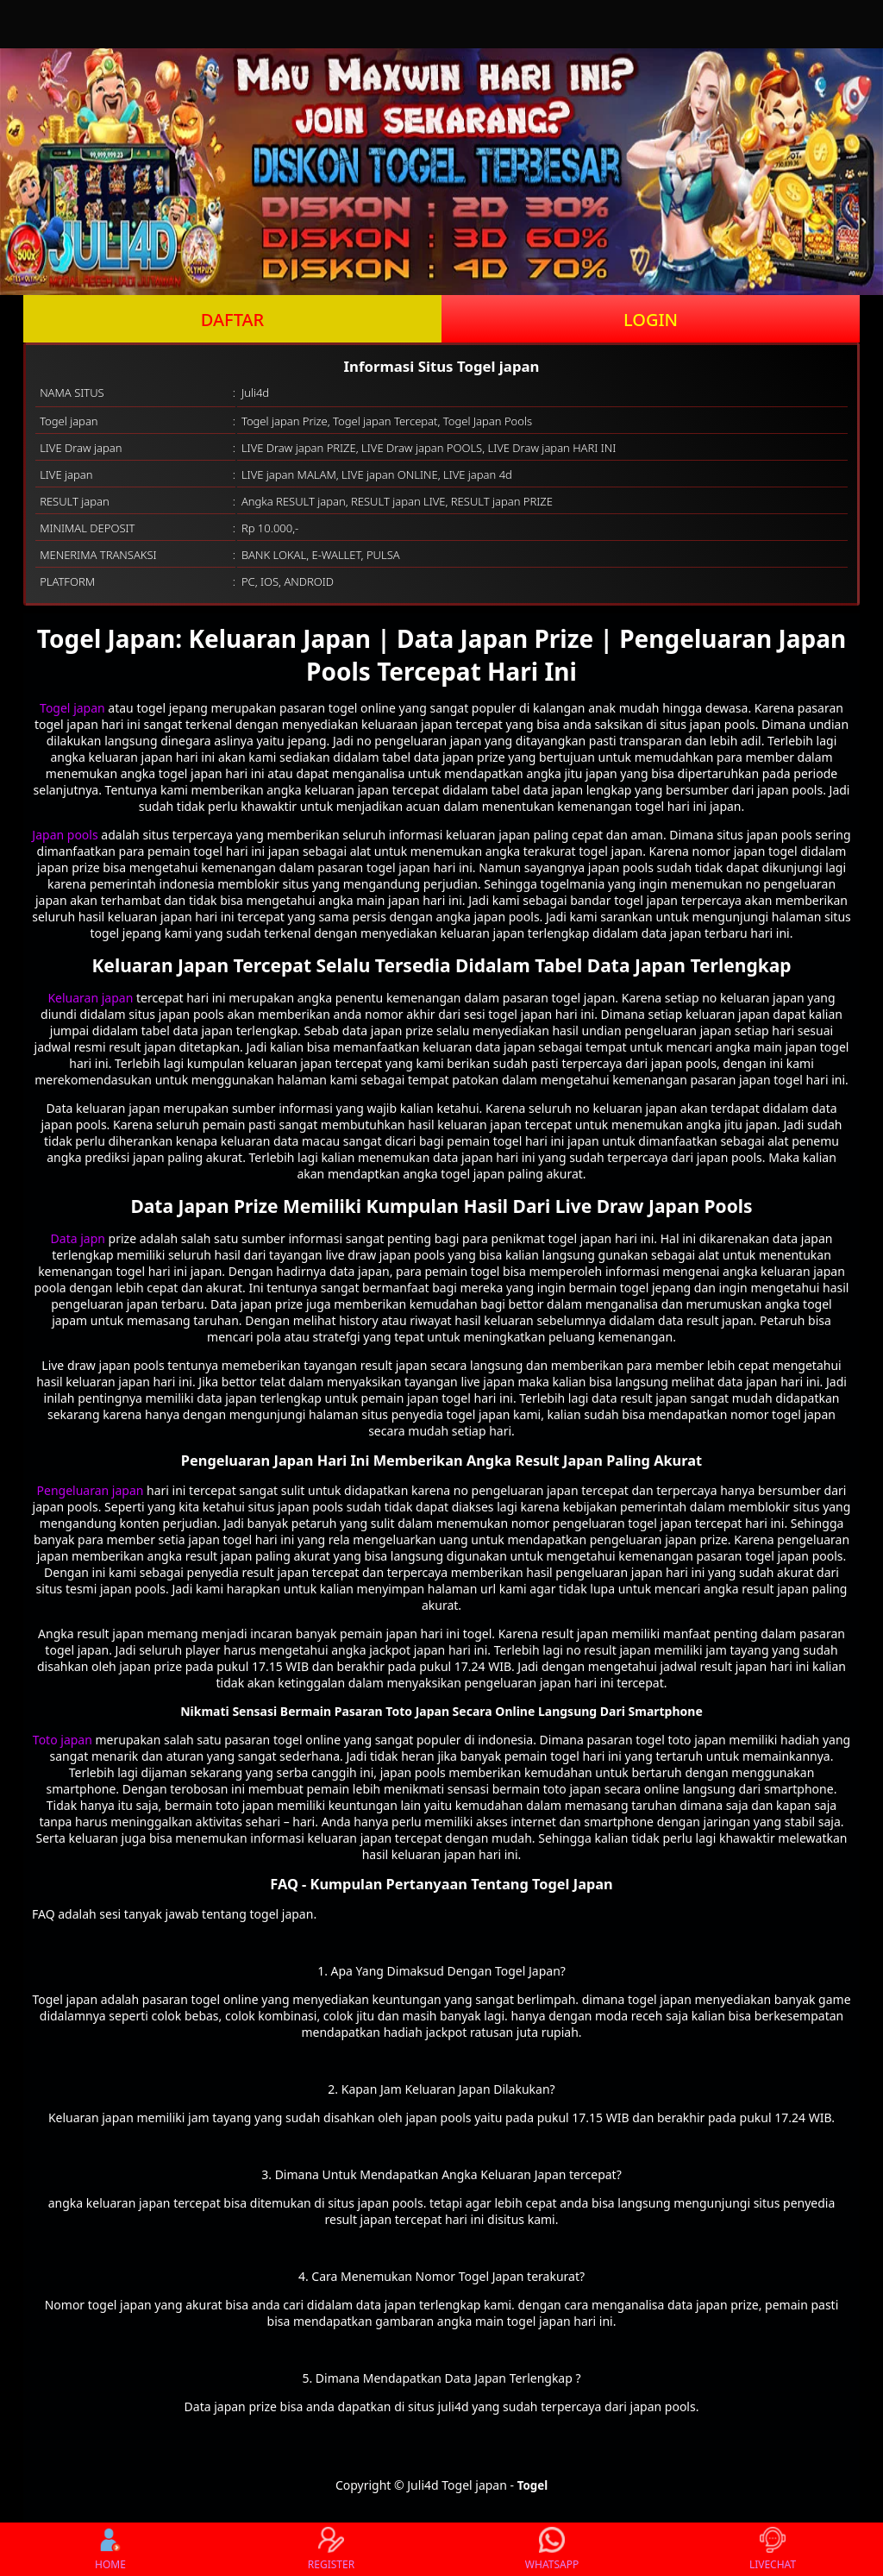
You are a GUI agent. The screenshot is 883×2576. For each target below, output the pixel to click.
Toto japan (62, 1739)
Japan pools (64, 834)
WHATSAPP (552, 2549)
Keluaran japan (90, 998)
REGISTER (331, 2549)
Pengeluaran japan (90, 1490)
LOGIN (650, 319)
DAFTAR (232, 319)
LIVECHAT (772, 2549)
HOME (110, 2549)
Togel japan (72, 708)
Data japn (78, 1238)
